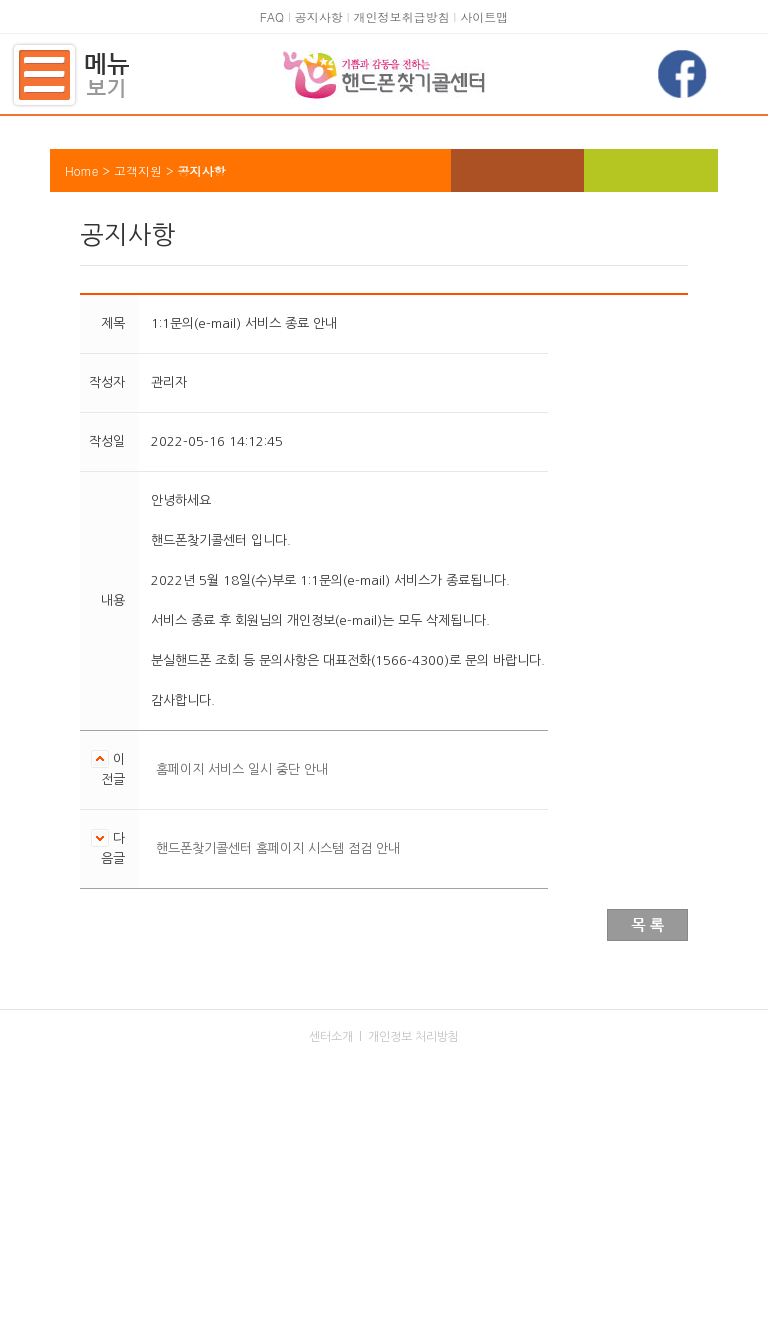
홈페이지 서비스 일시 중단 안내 (242, 769)
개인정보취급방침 (401, 16)
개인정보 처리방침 (413, 1037)
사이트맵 (484, 16)
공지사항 (319, 16)
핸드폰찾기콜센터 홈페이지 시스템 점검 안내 (278, 848)
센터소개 (331, 1037)
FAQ (272, 16)
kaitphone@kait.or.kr (412, 1215)
